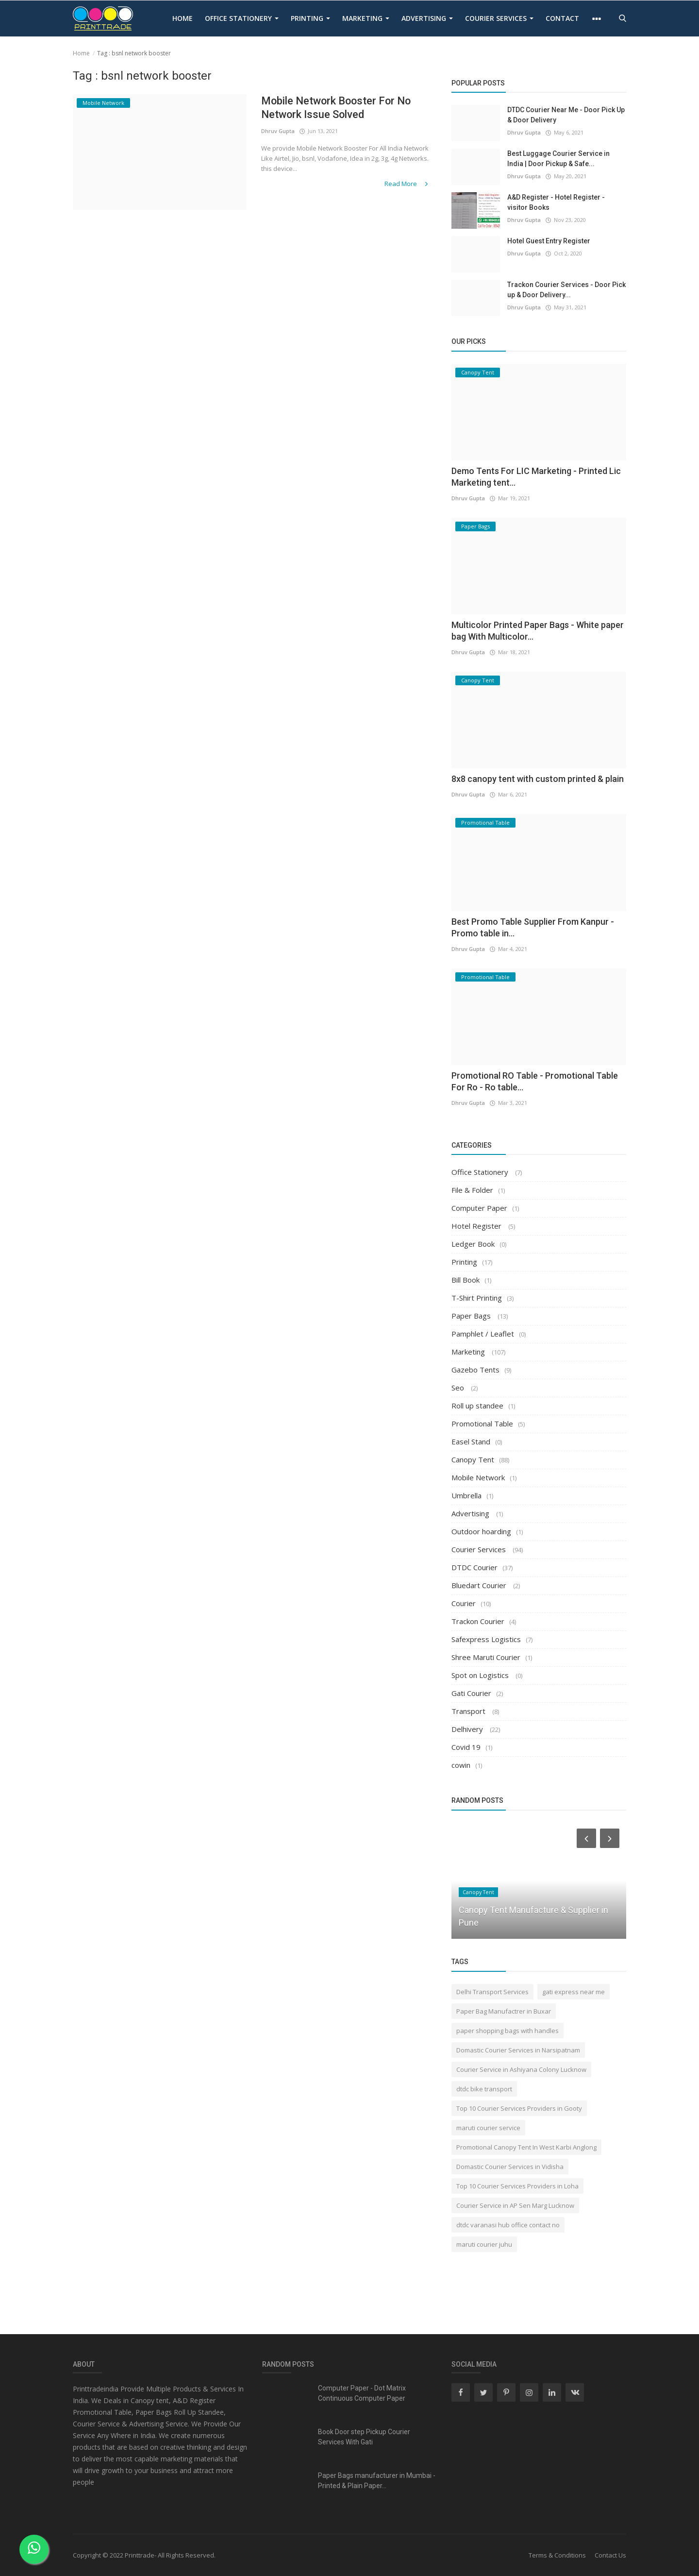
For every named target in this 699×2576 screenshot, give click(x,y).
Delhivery (468, 1729)
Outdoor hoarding (481, 1531)
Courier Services (499, 18)
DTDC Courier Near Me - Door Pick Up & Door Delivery (566, 115)
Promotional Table (482, 1423)
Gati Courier (471, 1693)
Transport (469, 1711)
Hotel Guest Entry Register (548, 241)
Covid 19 (466, 1747)
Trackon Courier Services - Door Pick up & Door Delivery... (566, 290)
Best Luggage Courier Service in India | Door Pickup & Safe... (558, 159)
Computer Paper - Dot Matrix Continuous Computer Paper (362, 2393)
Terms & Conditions (557, 2555)
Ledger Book (473, 1244)
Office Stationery (242, 18)
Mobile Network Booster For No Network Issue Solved (337, 107)
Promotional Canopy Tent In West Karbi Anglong (526, 2147)
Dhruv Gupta (278, 131)
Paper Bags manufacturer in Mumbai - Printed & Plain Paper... (376, 2481)
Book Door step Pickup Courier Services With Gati (364, 2437)
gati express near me (573, 1991)
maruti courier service (488, 2127)
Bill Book (465, 1280)
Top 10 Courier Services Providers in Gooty (519, 2108)
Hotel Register (477, 1226)
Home (182, 18)
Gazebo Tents (475, 1369)
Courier (463, 1603)
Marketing (365, 18)
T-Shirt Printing (476, 1298)
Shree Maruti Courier (485, 1657)
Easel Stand (470, 1441)
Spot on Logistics (481, 1675)
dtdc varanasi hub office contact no (508, 2224)
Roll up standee (477, 1405)
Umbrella (466, 1495)
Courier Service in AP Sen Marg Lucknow (515, 2205)
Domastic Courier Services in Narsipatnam (518, 2050)
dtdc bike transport (484, 2089)
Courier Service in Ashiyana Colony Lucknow (521, 2069)
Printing (310, 18)
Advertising (427, 18)
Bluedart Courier (479, 1585)
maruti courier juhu (484, 2244)
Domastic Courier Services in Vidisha (510, 2166)
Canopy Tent (472, 1459)
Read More (407, 183)
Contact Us (610, 2555)
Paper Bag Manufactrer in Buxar (503, 2011)
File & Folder (472, 1190)
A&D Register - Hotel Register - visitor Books (556, 202)
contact (562, 18)
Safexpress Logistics (486, 1639)
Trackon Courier (477, 1621)
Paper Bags (472, 1316)
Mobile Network (478, 1477)
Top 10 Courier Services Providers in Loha (517, 2186)
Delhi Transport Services (492, 1991)
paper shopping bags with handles (507, 2030)
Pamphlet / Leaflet (482, 1334)
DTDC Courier (474, 1567)
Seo (458, 1387)
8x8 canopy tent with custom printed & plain (537, 779)
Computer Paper (479, 1208)
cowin (460, 1765)
